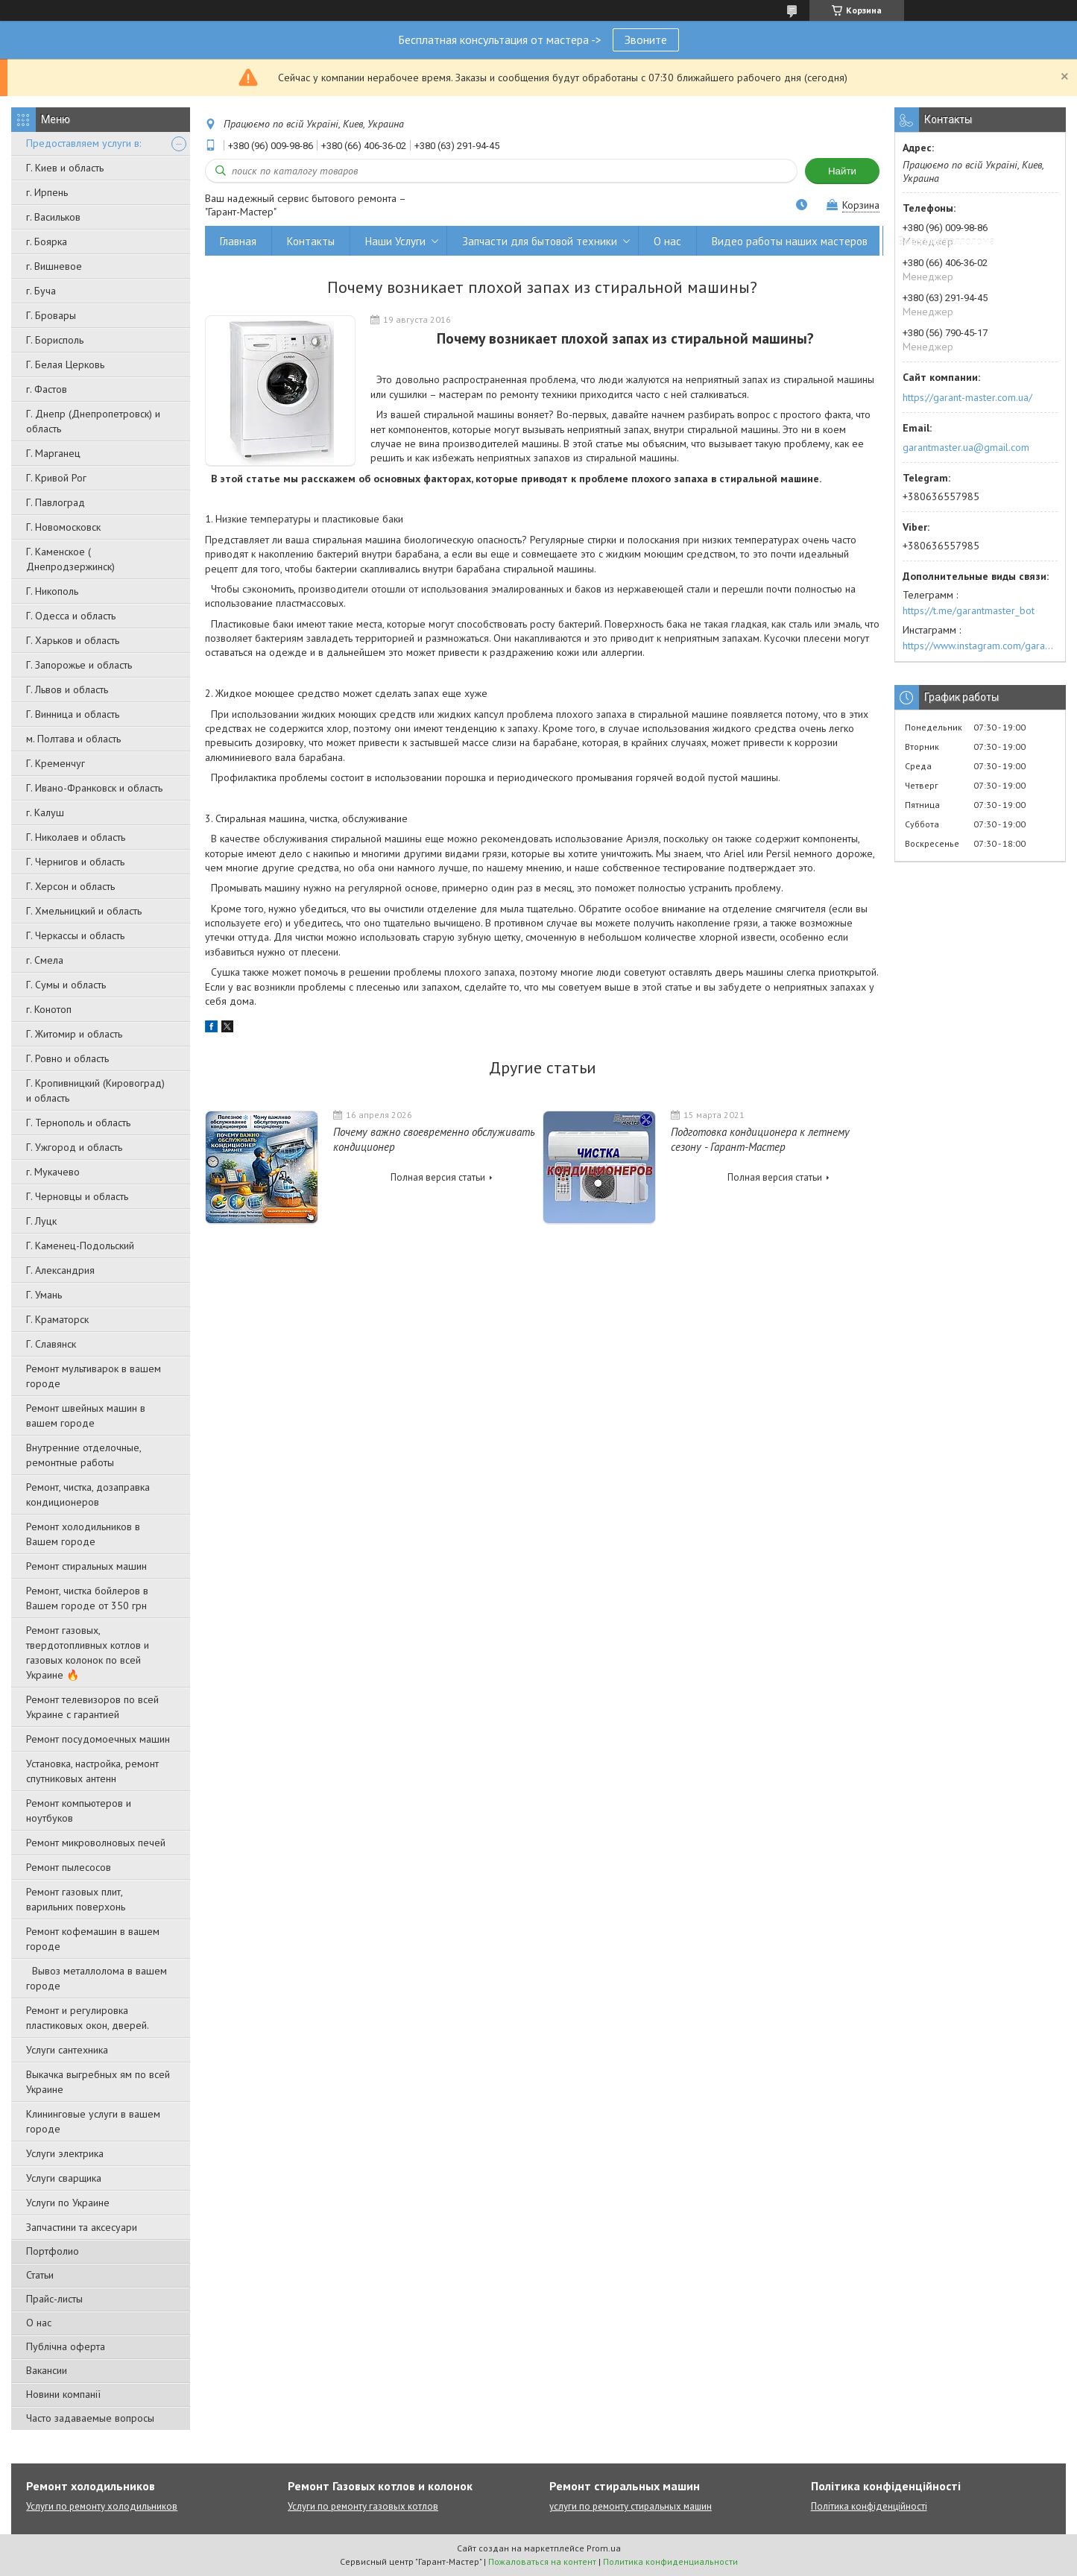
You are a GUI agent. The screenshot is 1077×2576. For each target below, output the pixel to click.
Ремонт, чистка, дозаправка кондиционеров (88, 1494)
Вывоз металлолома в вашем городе (96, 1978)
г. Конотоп (49, 1009)
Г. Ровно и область (67, 1058)
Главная (238, 241)
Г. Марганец (53, 453)
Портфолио (52, 2251)
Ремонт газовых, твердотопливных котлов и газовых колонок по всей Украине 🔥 (87, 1652)
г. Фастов (46, 389)
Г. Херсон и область (70, 886)
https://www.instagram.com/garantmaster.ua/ (980, 645)
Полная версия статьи (438, 1177)
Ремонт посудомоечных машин (98, 1739)
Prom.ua (604, 2548)
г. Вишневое (54, 266)
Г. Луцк (41, 1221)
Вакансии (46, 2370)
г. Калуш (45, 812)
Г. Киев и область (65, 167)
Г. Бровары (51, 315)
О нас (38, 2322)
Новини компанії (63, 2394)
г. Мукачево (53, 1171)
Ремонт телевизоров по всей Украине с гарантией (92, 1707)
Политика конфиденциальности (670, 2561)
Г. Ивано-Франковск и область (94, 788)
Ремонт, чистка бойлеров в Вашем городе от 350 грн (87, 1598)
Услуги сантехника (67, 2049)
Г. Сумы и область (66, 984)
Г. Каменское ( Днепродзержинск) (70, 559)
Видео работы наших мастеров (790, 241)
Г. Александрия (60, 1270)
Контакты (311, 241)
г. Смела (44, 960)
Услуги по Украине (68, 2202)
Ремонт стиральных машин (86, 1566)
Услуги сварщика (63, 2178)
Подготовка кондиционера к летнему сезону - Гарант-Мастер (760, 1139)
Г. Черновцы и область (77, 1196)
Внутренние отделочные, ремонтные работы (83, 1455)
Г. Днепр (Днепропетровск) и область (93, 421)
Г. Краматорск (57, 1319)
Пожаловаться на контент (542, 2561)
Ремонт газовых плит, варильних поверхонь (75, 1899)
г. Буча (41, 290)
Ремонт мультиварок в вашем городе (93, 1376)
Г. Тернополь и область (78, 1122)
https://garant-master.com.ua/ (967, 397)
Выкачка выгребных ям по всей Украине (98, 2082)
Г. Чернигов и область (75, 861)
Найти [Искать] (842, 171)
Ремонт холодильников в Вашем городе (83, 1534)
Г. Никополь (52, 591)
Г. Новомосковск (63, 527)
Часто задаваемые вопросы (90, 2418)
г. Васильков (53, 217)
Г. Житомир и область (74, 1034)
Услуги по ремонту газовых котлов (363, 2506)
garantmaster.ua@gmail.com (966, 447)
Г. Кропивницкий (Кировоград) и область (95, 1090)
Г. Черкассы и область (75, 935)
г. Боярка (46, 241)
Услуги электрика (65, 2153)
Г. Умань (44, 1294)
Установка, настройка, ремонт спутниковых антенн (92, 1771)
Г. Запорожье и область (79, 665)
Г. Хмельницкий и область (84, 911)
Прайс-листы (54, 2298)
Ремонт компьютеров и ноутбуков (78, 1810)
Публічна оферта (65, 2346)
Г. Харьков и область (72, 640)
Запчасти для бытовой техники (539, 241)
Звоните (646, 39)
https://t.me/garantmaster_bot (969, 610)
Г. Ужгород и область (74, 1147)
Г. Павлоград (55, 502)
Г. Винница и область (72, 714)
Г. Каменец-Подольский (80, 1245)
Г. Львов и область (67, 689)
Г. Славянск (51, 1344)
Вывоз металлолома (946, 241)
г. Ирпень (47, 192)
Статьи (40, 2275)
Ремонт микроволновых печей (95, 1842)
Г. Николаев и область (75, 837)
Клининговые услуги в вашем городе (93, 2121)
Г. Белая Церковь (65, 364)
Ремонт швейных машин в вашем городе (85, 1415)
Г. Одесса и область (71, 615)
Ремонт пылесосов (68, 1867)
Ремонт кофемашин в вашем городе (93, 1939)
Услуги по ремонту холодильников (101, 2506)
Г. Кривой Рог (56, 477)
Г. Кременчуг (55, 763)
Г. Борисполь (54, 340)
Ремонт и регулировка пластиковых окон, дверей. (87, 2018)
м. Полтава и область (73, 738)
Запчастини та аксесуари (81, 2227)
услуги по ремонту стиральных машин (630, 2506)
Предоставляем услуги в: (83, 143)
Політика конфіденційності (869, 2506)
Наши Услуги (395, 241)
